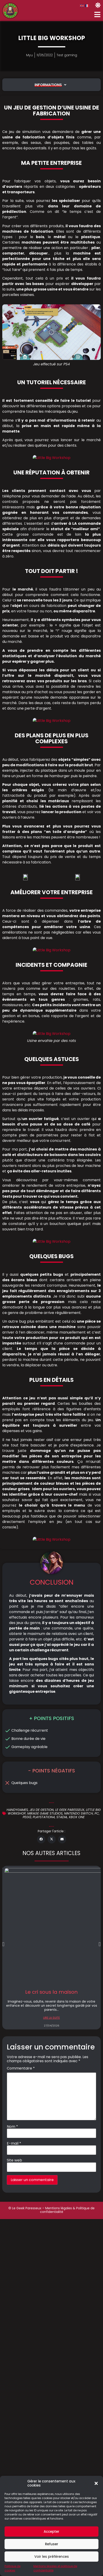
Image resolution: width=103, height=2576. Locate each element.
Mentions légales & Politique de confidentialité (67, 2210)
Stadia (61, 1817)
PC (97, 1813)
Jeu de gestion (42, 1809)
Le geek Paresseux (69, 1809)
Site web (14, 2160)
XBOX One (77, 1817)
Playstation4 (44, 1817)
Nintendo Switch (78, 1813)
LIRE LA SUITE (51, 1963)
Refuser (51, 2544)
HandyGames (17, 1809)
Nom (12, 2126)
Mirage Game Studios (45, 1813)
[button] (96, 2483)
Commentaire (21, 2068)
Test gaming (67, 55)
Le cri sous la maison (51, 1937)
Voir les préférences (51, 2556)
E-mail (14, 2143)
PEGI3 (27, 1817)
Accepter (51, 2531)
